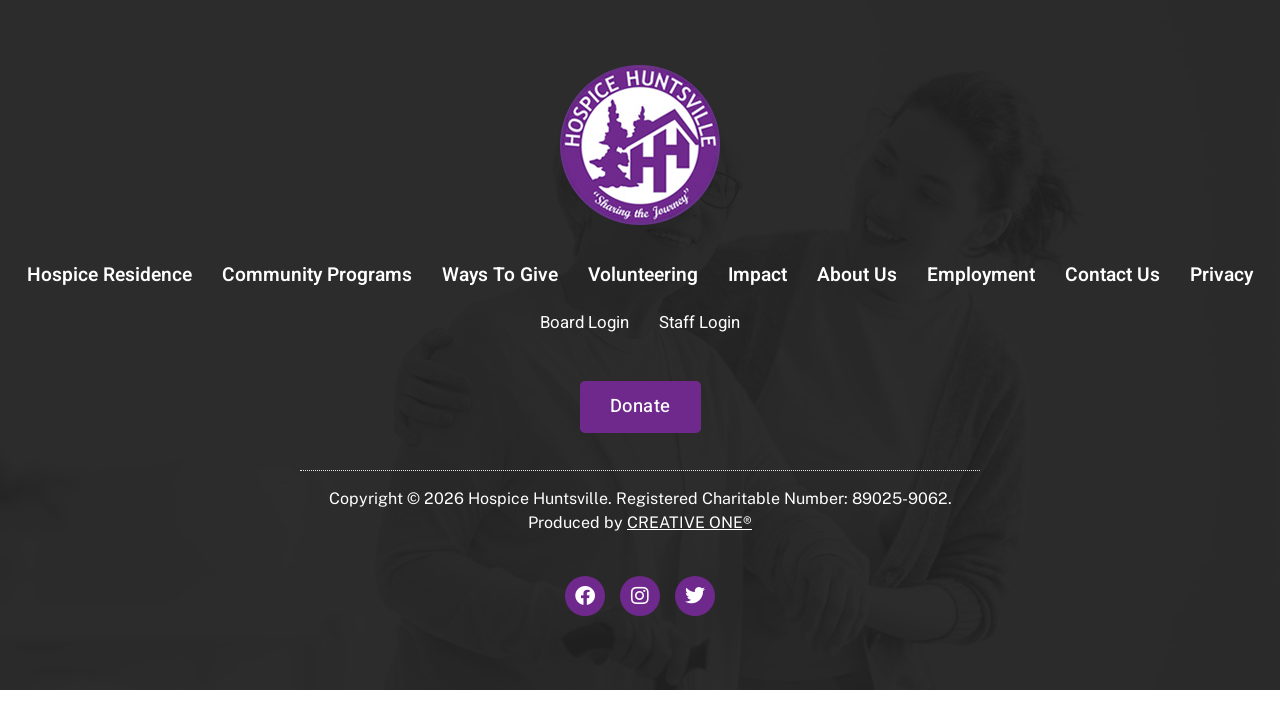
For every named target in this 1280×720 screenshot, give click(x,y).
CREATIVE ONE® (689, 522)
